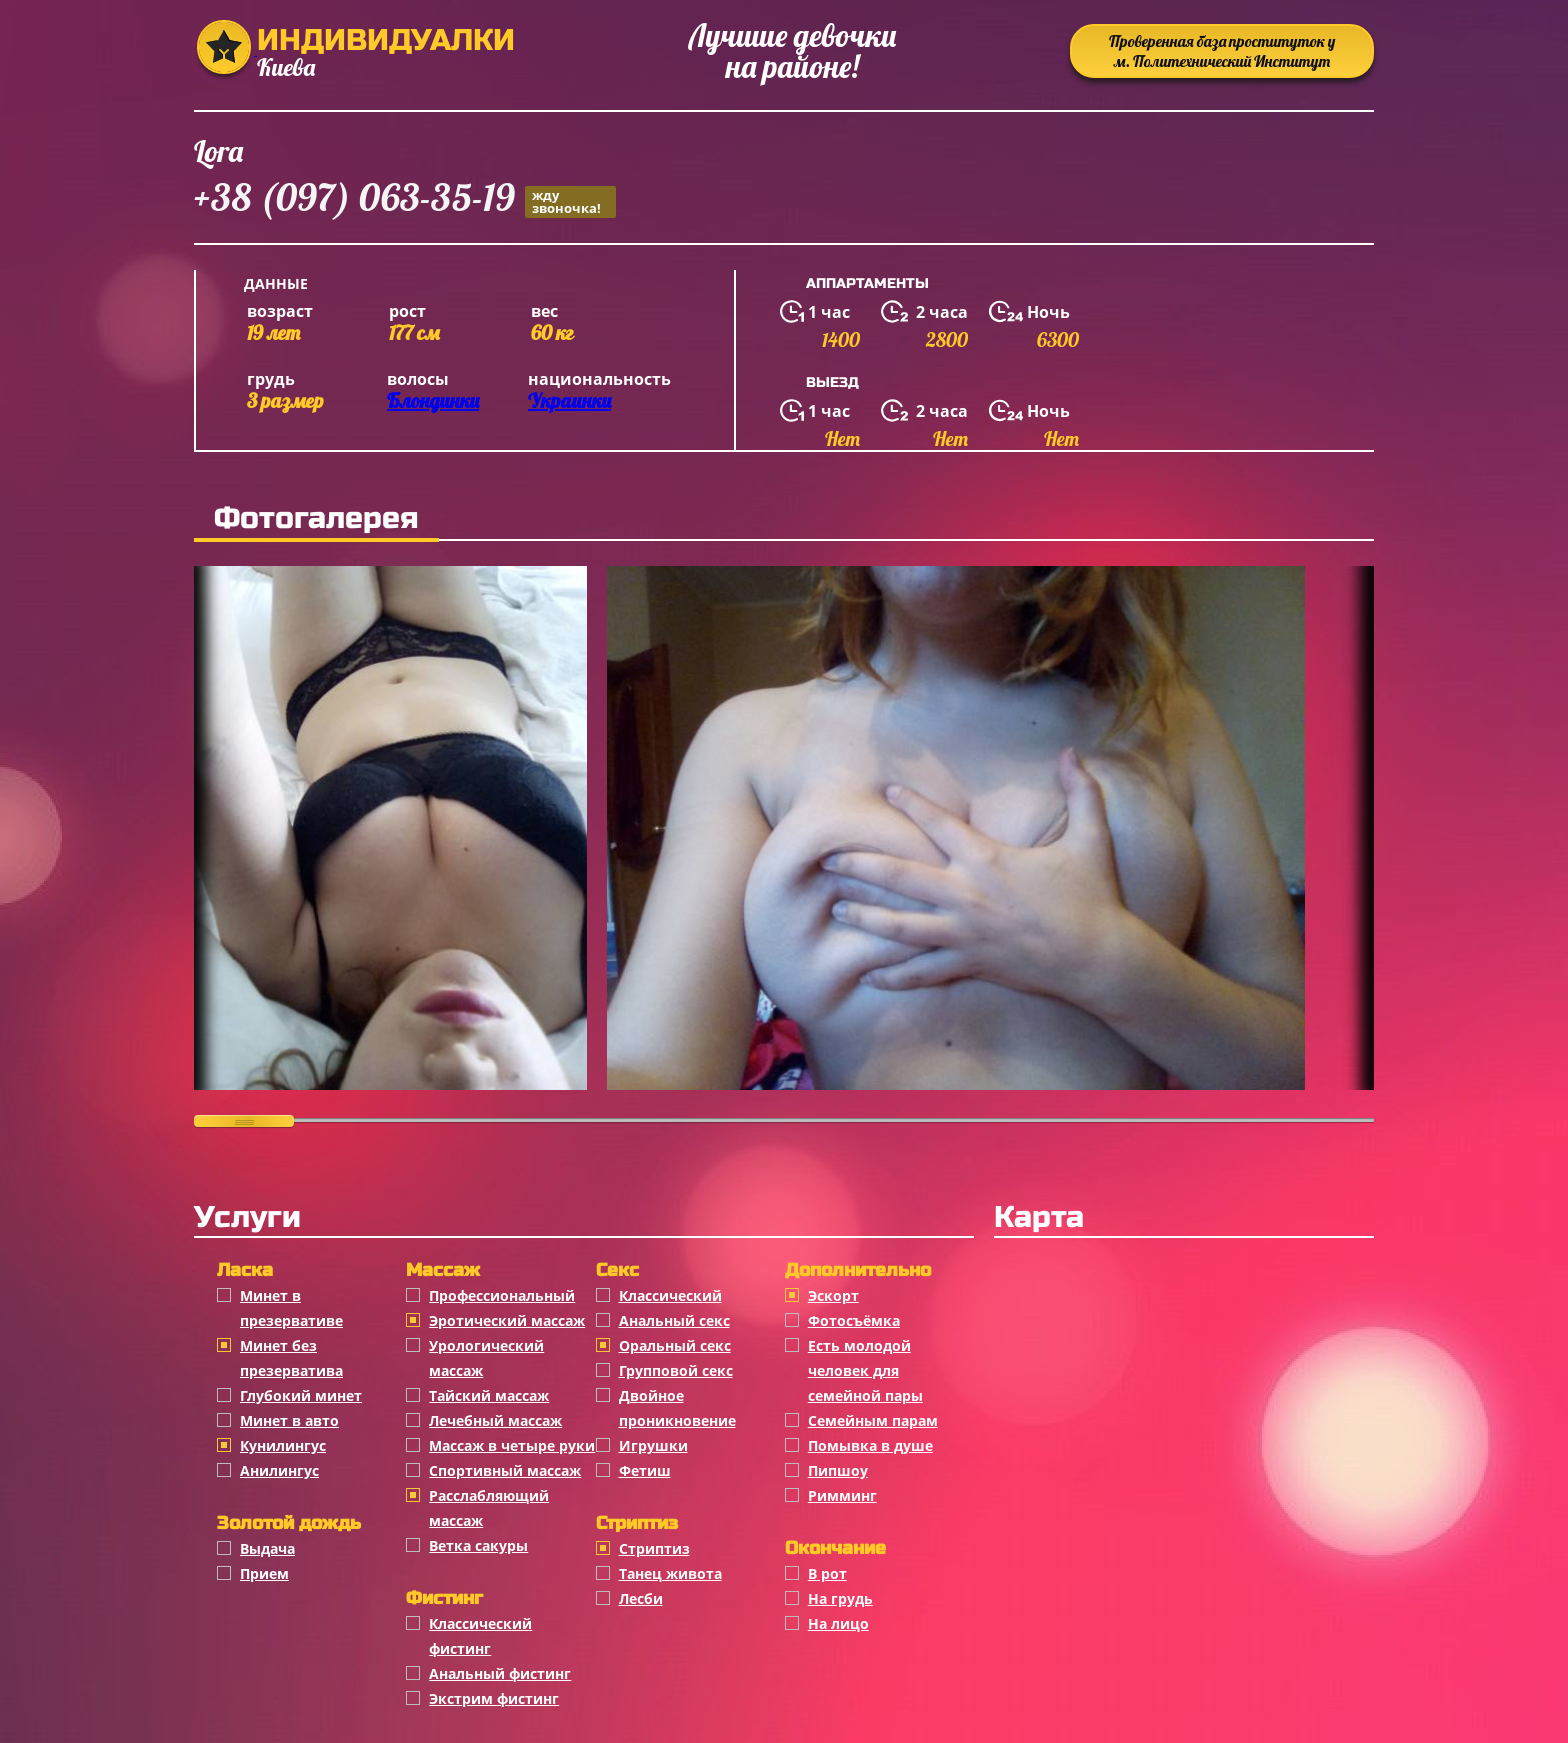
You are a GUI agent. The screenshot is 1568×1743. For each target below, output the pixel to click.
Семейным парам (873, 1420)
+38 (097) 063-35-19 (405, 200)
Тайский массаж (489, 1395)
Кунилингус (283, 1445)
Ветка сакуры (478, 1545)
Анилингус (279, 1470)
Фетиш (645, 1470)
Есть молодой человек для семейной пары (865, 1370)
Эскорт (833, 1295)
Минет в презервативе (291, 1308)
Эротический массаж (507, 1320)
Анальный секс (674, 1320)
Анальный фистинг (500, 1673)
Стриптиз (654, 1548)
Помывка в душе (870, 1445)
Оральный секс (675, 1345)
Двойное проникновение (677, 1408)
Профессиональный (502, 1295)
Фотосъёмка (854, 1320)
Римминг (842, 1495)
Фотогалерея (316, 518)
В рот (827, 1573)
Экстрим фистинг (494, 1698)
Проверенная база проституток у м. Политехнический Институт (1222, 51)
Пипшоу (838, 1470)
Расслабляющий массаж (489, 1508)
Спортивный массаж (505, 1470)
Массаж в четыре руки (512, 1445)
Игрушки (653, 1445)
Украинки (569, 400)
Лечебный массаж (495, 1420)
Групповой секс (676, 1370)
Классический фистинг (480, 1636)
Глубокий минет (301, 1395)
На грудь (840, 1598)
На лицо (838, 1623)
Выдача (267, 1548)
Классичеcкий (670, 1295)
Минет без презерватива (291, 1358)
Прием (264, 1573)
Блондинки (433, 400)
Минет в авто (289, 1420)
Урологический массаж (486, 1358)
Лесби (641, 1598)
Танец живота (670, 1573)
